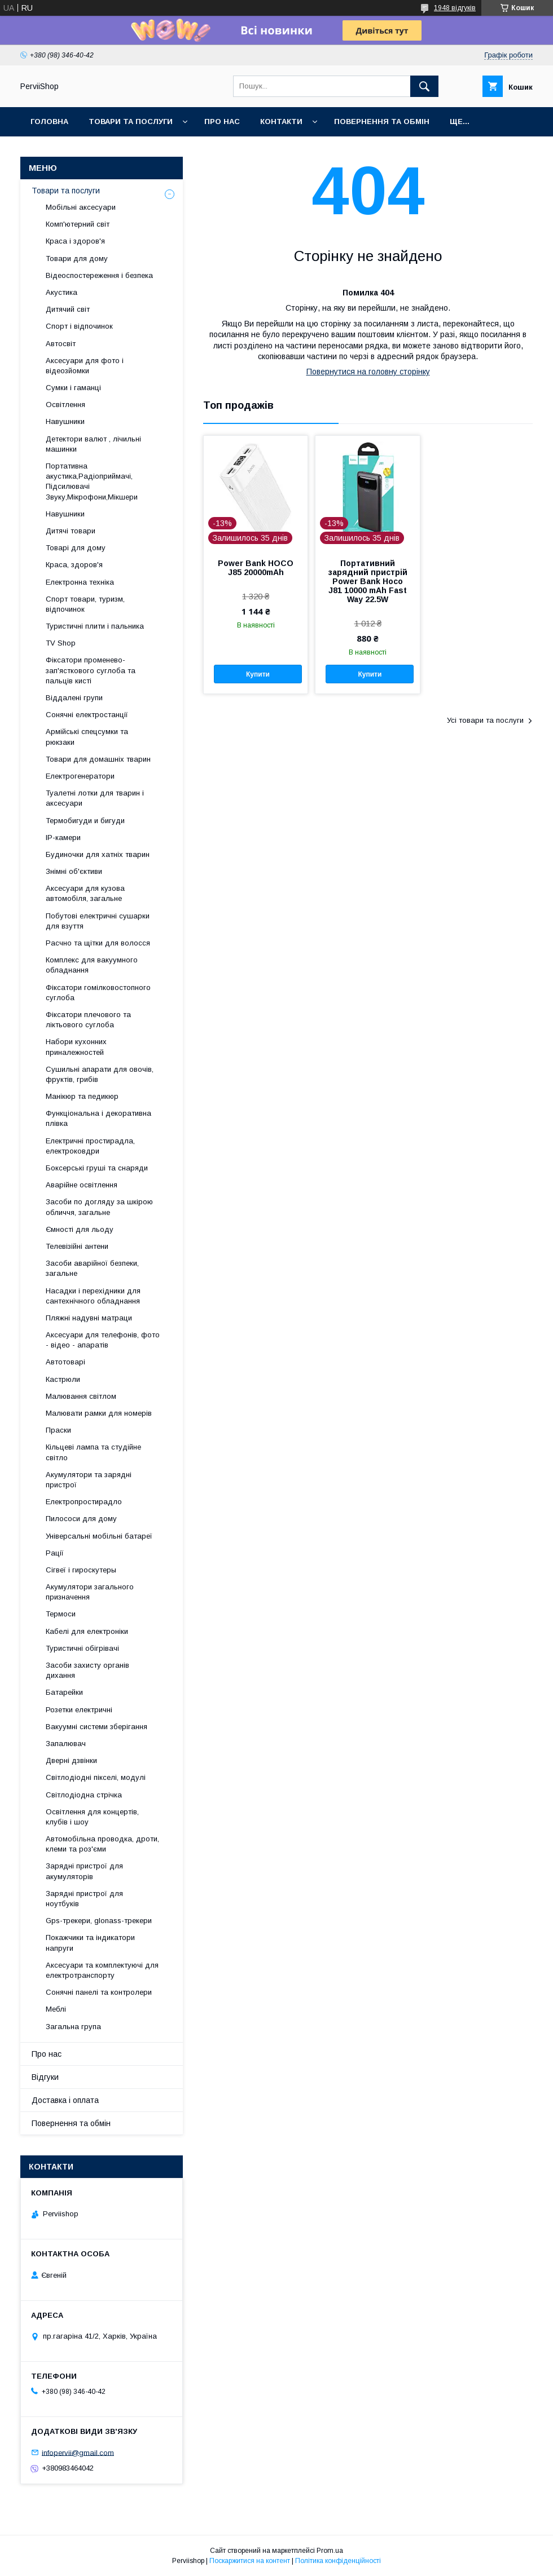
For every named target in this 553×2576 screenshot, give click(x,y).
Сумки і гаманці (73, 387)
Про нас (222, 121)
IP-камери (63, 837)
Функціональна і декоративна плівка (98, 1118)
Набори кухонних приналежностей (76, 1046)
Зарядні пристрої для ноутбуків (84, 1898)
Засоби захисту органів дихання (87, 1670)
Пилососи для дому (81, 1518)
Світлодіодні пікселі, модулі (96, 1777)
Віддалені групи (74, 697)
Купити (258, 674)
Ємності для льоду (79, 1229)
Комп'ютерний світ (77, 224)
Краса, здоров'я (74, 564)
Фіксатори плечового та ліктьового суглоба (88, 1019)
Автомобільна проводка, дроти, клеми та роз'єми (102, 1844)
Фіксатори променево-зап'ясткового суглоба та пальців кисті (90, 670)
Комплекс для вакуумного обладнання (92, 965)
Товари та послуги (131, 121)
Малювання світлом (81, 1396)
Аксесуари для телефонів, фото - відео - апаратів (103, 1340)
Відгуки (45, 2077)
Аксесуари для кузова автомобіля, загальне (85, 893)
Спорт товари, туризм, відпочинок (85, 604)
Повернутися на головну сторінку (368, 371)
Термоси (61, 1614)
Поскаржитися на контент (249, 2561)
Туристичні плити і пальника (95, 626)
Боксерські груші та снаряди (97, 1168)
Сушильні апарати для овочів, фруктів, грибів (99, 1074)
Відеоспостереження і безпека (99, 275)
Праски (58, 1430)
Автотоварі (65, 1362)
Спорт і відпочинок (79, 326)
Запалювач (66, 1743)
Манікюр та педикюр (82, 1096)
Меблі (56, 2009)
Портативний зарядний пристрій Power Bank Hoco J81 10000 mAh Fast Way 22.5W (367, 581)
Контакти (281, 121)
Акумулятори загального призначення (90, 1592)
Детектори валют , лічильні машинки (93, 444)
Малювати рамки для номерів (99, 1413)
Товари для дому (77, 258)
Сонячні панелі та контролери (99, 1992)
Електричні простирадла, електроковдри (90, 1146)
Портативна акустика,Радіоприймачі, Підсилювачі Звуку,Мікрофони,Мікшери (92, 481)
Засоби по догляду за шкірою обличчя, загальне (99, 1207)
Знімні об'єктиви (74, 871)
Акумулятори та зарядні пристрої (88, 1479)
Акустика (61, 292)
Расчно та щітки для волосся (98, 943)
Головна (49, 121)
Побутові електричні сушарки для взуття (98, 921)
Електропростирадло (84, 1501)
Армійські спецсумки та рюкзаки (87, 736)
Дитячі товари (70, 531)
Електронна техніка (80, 582)
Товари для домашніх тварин (98, 759)
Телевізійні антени (77, 1246)
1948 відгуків (455, 8)
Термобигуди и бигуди (85, 820)
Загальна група (73, 2026)
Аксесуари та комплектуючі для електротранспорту (102, 1970)
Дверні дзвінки (71, 1760)
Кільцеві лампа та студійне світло (93, 1452)
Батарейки (64, 1692)
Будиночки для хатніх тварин (98, 854)
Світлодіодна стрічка (84, 1795)
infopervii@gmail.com (78, 2452)
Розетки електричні (79, 1709)
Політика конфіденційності (338, 2561)
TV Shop (61, 643)
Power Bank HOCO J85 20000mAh (255, 568)
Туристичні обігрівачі (82, 1648)
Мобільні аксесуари (81, 207)
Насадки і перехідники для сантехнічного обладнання (93, 1296)
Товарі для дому (76, 548)
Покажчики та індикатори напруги (90, 1942)
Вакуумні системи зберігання (96, 1726)
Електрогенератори (80, 776)
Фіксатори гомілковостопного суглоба (98, 992)
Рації (55, 1553)
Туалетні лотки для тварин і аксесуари (95, 798)
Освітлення (65, 404)
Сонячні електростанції (87, 714)
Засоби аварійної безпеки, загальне (92, 1268)
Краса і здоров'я (75, 241)
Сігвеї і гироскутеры (81, 1570)
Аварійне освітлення (81, 1185)
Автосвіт (61, 343)
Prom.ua (330, 2551)
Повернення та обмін (381, 121)
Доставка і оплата (65, 2100)
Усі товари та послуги (485, 720)
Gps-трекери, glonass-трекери (99, 1920)
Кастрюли (63, 1379)
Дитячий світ (68, 309)
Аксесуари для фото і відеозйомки (85, 365)
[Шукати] (424, 86)
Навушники (65, 421)
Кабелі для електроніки (87, 1631)
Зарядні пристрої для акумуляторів (84, 1871)
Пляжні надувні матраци (89, 1318)
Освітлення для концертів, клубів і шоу (92, 1817)
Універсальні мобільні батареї (99, 1536)
